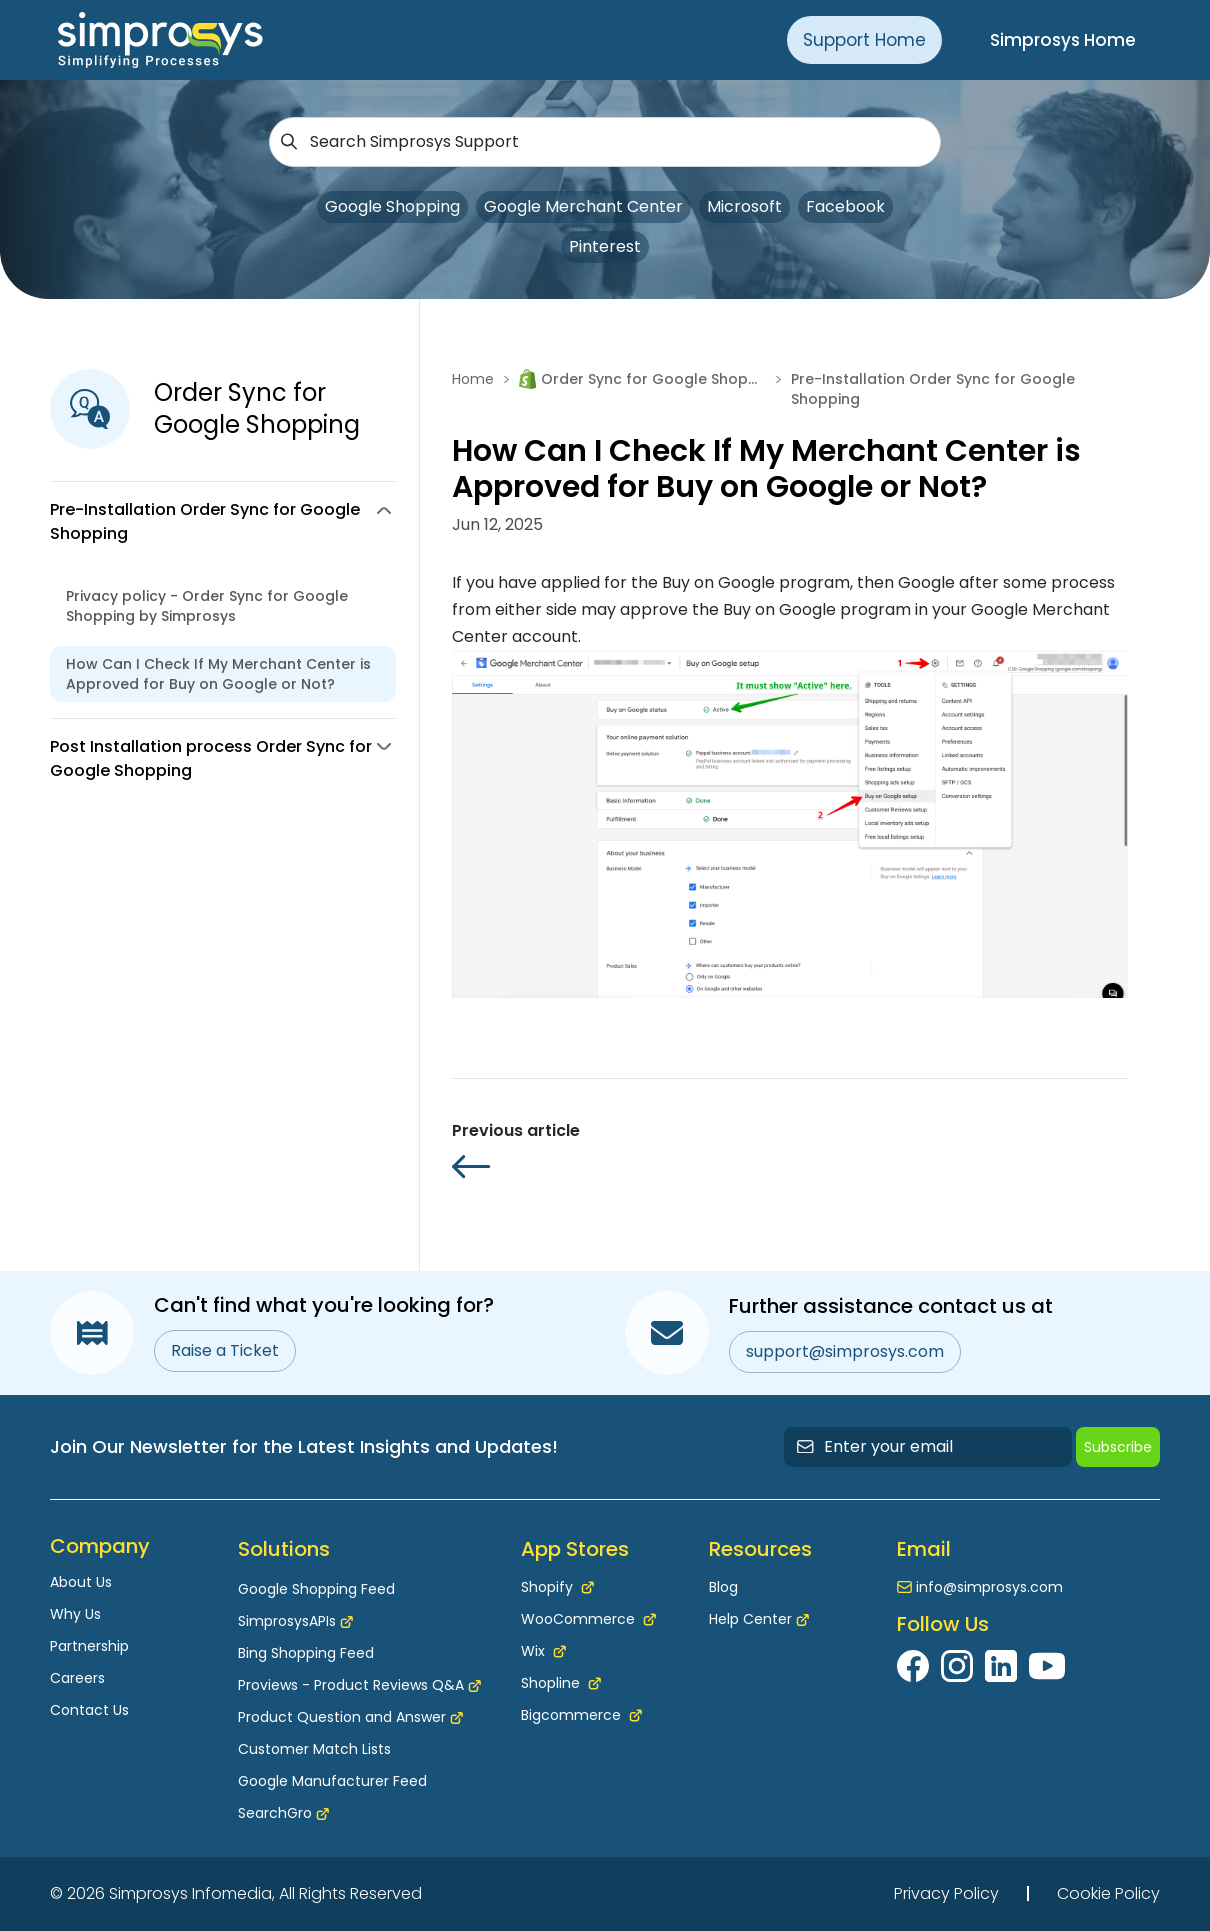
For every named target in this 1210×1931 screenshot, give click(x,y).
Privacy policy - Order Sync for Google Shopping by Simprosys (207, 606)
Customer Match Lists (314, 1749)
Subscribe (1118, 1447)
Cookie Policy (1108, 1893)
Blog (723, 1587)
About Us (81, 1582)
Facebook (845, 206)
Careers (77, 1678)
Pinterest (605, 246)
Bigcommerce (581, 1715)
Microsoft (744, 206)
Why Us (75, 1614)
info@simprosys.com (989, 1587)
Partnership (89, 1646)
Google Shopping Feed (316, 1589)
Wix (543, 1651)
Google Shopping (392, 206)
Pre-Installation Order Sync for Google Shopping (933, 389)
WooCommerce (588, 1619)
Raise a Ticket (225, 1350)
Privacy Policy (946, 1893)
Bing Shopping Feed (306, 1653)
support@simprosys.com (845, 1351)
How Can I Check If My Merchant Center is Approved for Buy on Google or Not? (218, 674)
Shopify (557, 1587)
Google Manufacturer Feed (332, 1781)
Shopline (561, 1683)
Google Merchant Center (583, 206)
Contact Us (89, 1710)
